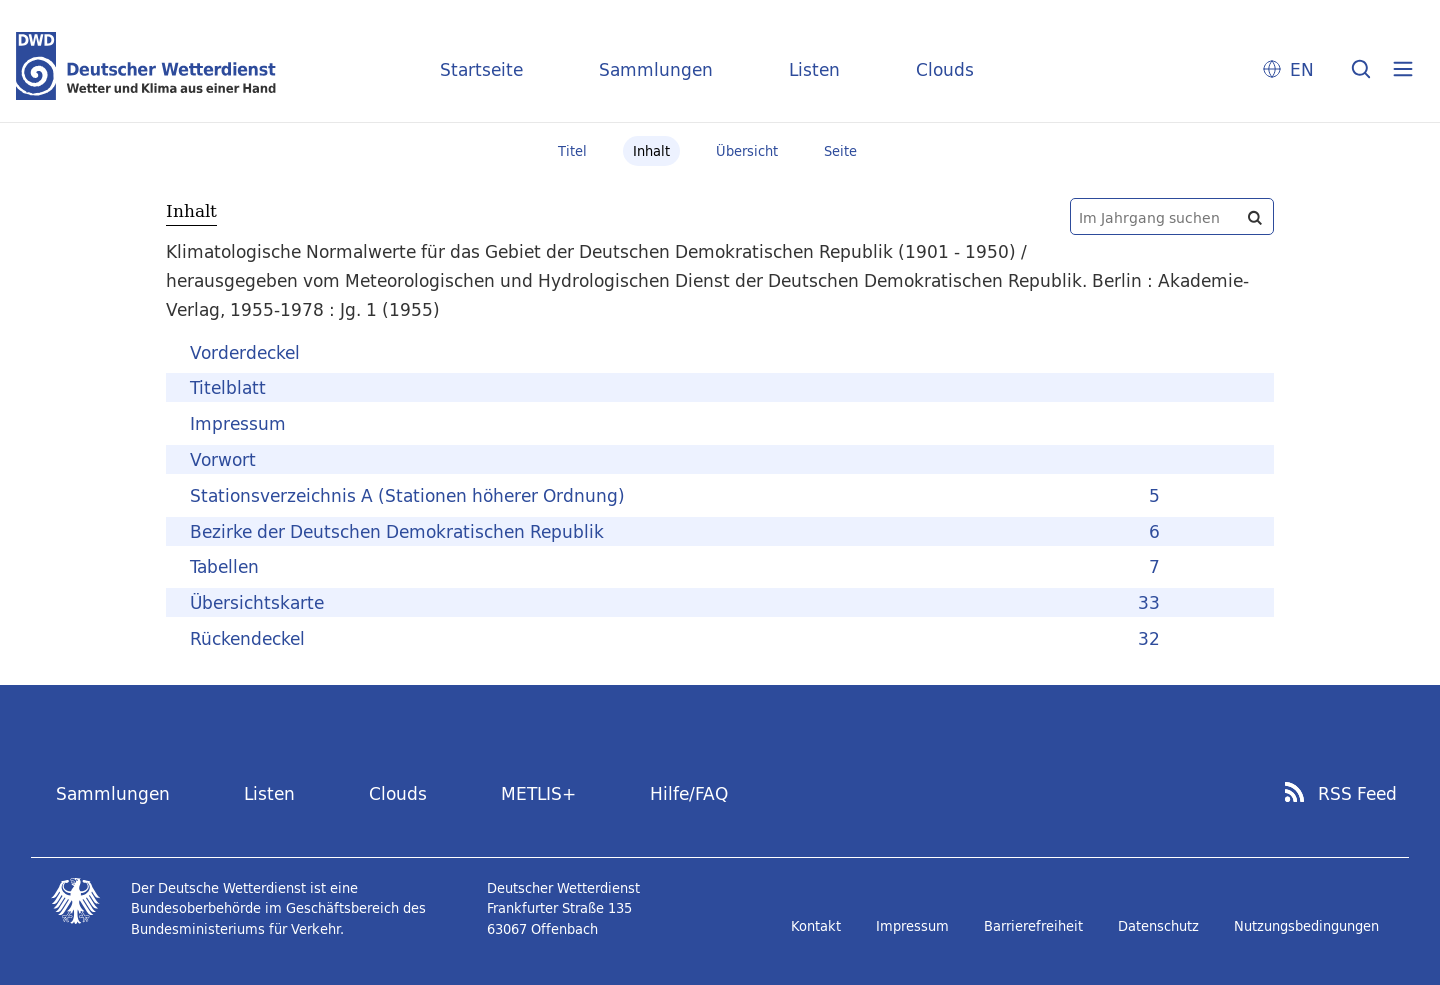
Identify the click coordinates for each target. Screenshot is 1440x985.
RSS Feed (1357, 794)
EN (1302, 69)
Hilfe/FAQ (689, 793)
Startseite (481, 69)
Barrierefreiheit (1033, 926)
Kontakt (816, 926)
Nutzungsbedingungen (1306, 926)
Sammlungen (656, 69)
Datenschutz (1158, 926)
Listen (814, 69)
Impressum (912, 926)
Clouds (945, 69)
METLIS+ (538, 793)
